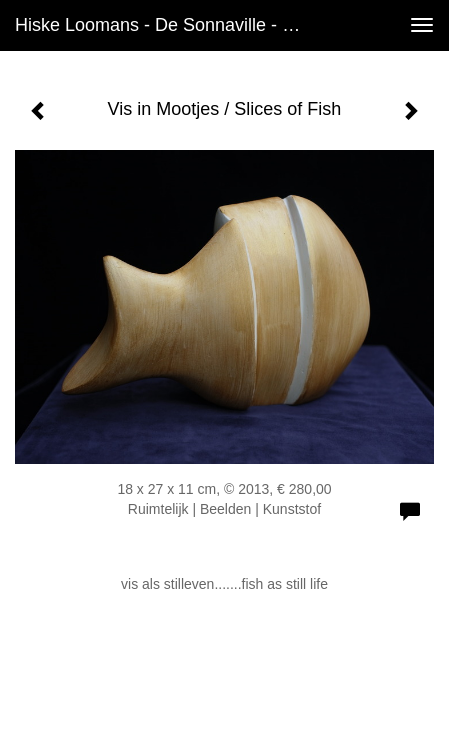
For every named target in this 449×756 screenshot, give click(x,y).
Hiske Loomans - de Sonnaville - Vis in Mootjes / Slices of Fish (170, 25)
